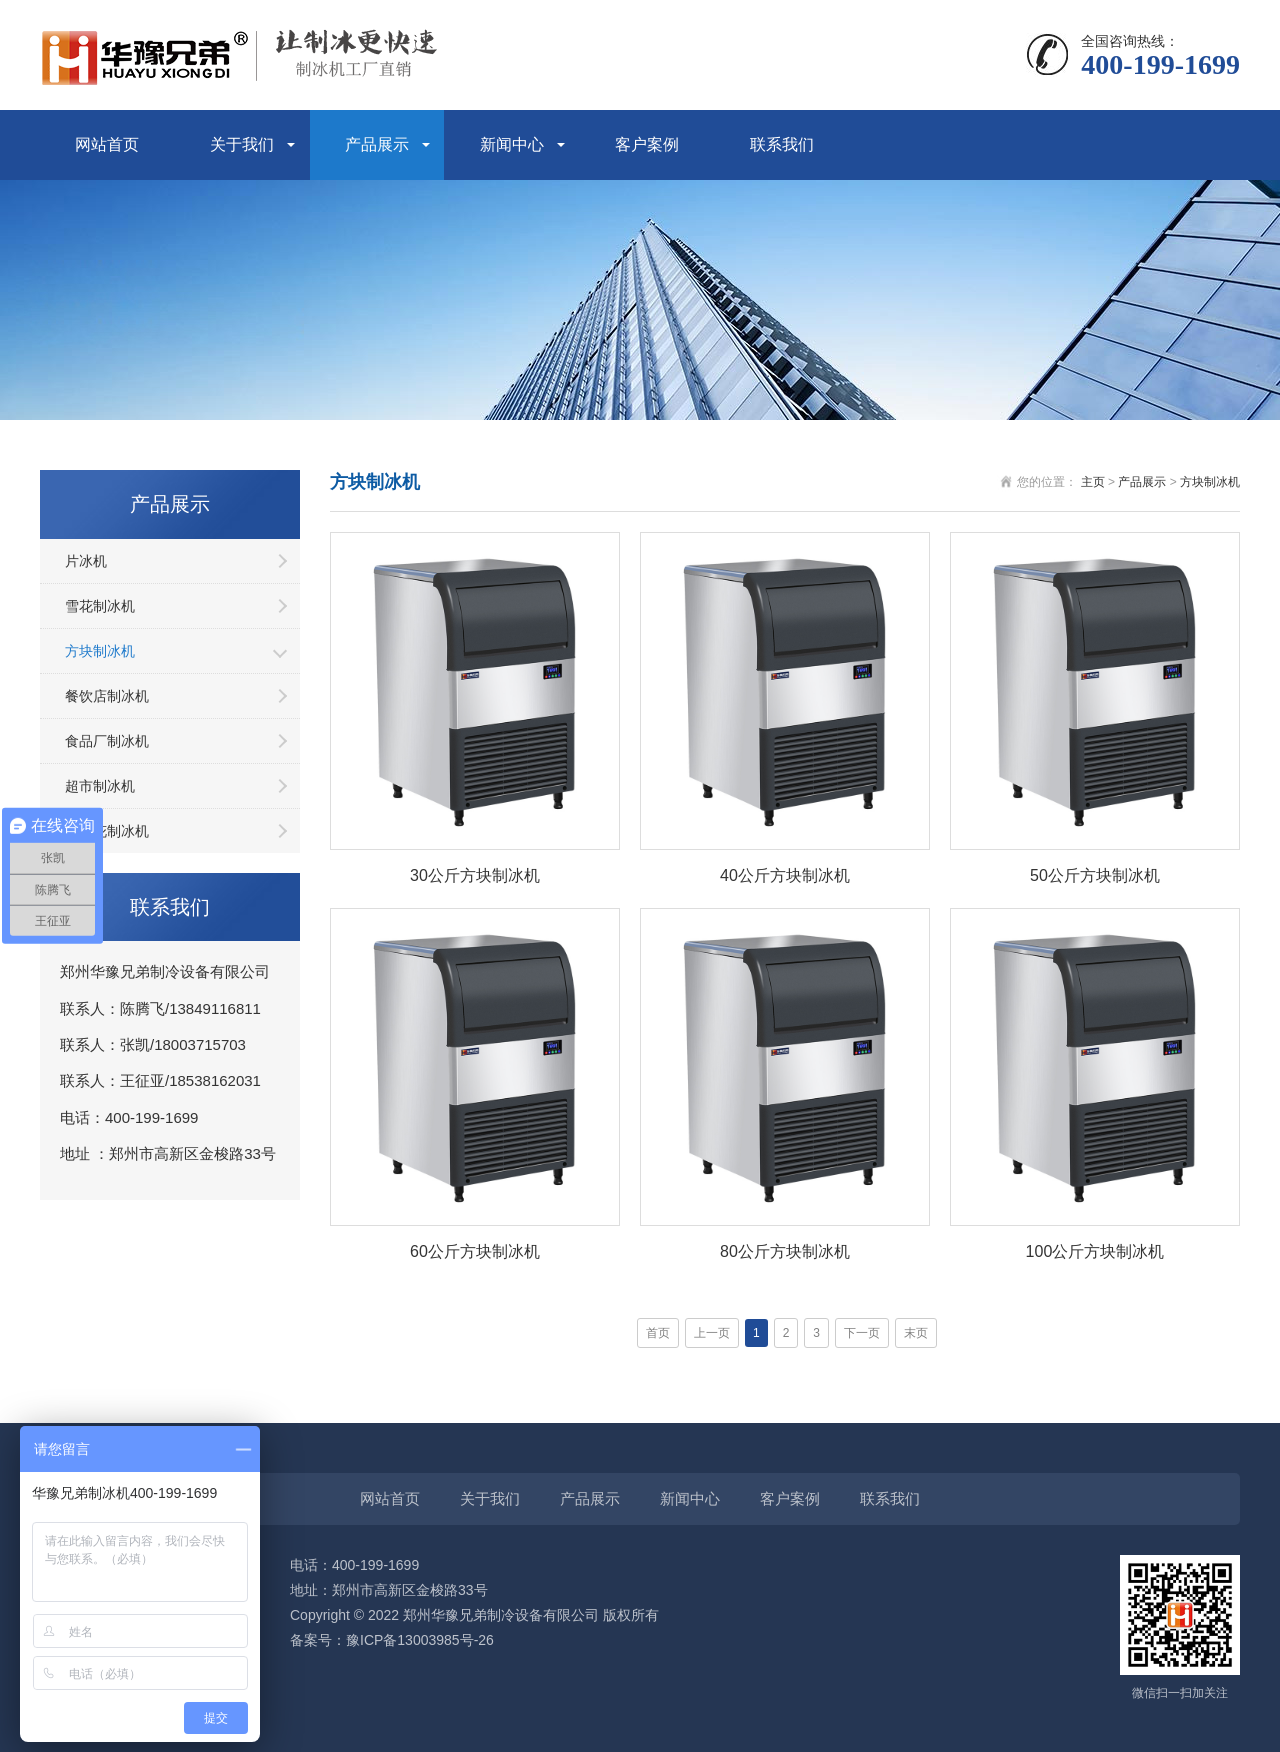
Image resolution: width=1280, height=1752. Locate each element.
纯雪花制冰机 (107, 831)
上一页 (712, 1333)
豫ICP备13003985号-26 (420, 1640)
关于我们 (242, 144)
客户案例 (647, 144)
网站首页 (107, 144)
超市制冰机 (100, 786)
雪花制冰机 (100, 606)
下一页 (862, 1333)
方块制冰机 (100, 651)
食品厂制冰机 (107, 741)
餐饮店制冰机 (107, 696)
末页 (916, 1333)
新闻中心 (512, 144)
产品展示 (377, 144)
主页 (1093, 482)
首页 (658, 1333)
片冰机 (86, 561)
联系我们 (782, 144)
